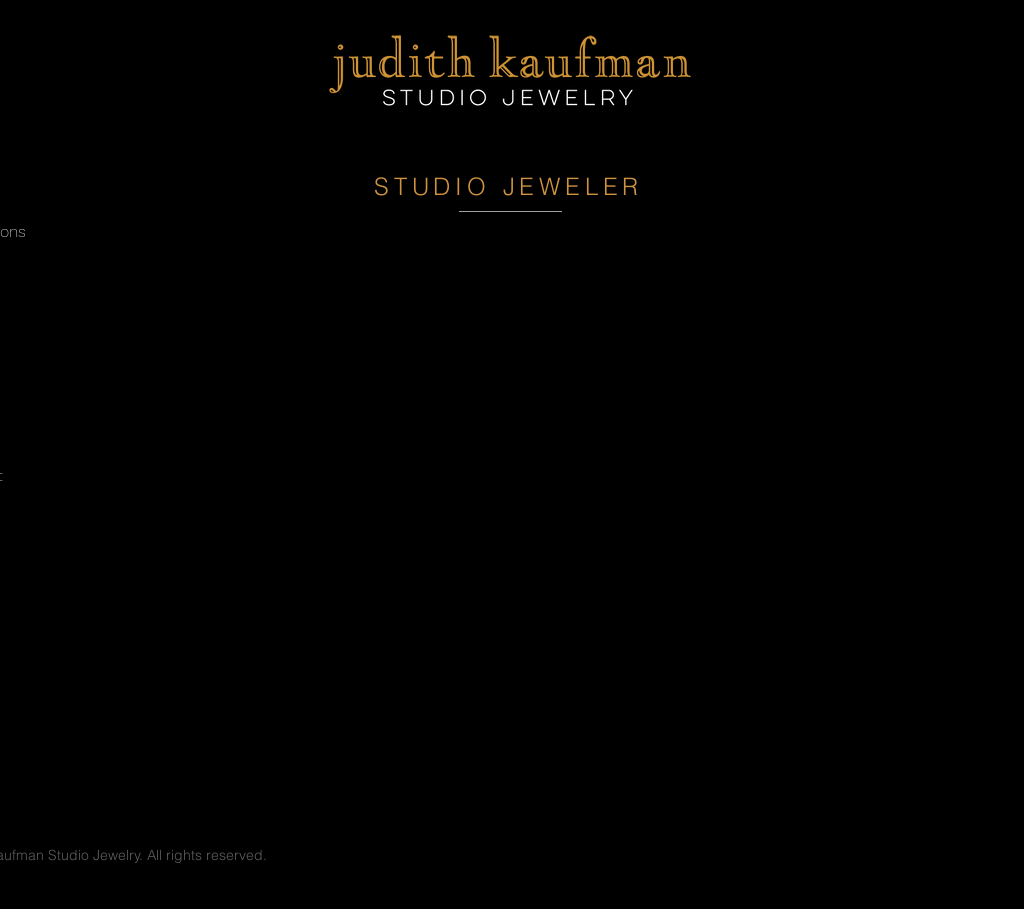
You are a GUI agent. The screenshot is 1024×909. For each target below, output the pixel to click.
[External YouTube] (511, 476)
